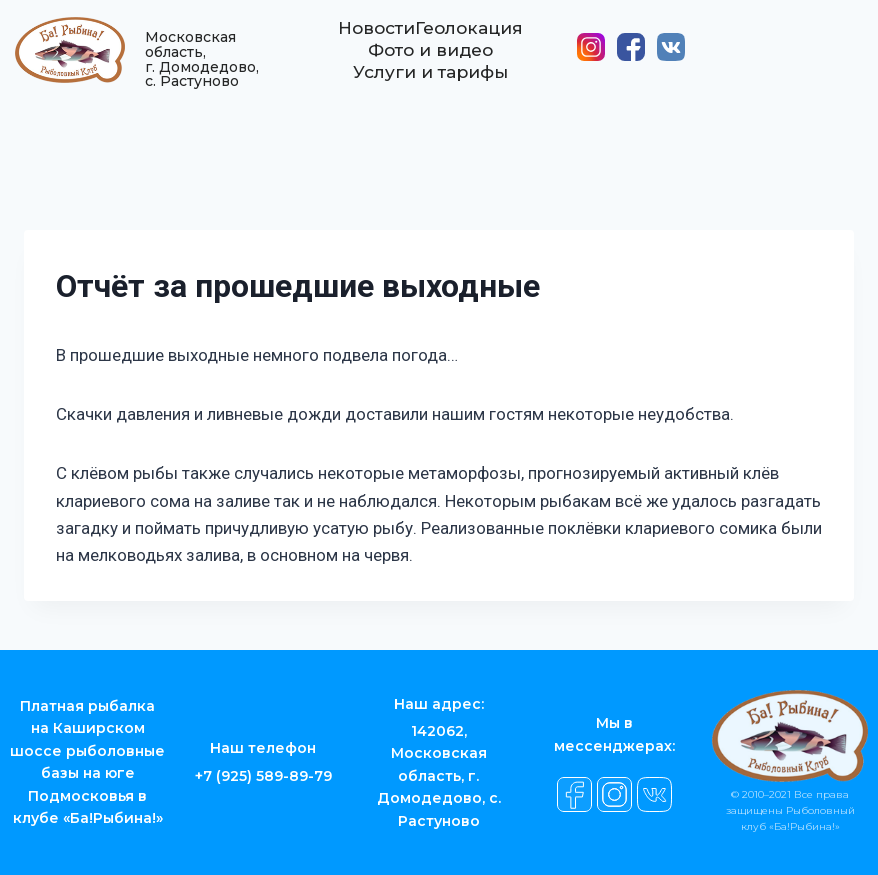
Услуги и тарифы (430, 81)
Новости (373, 37)
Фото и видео (430, 59)
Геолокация (472, 37)
